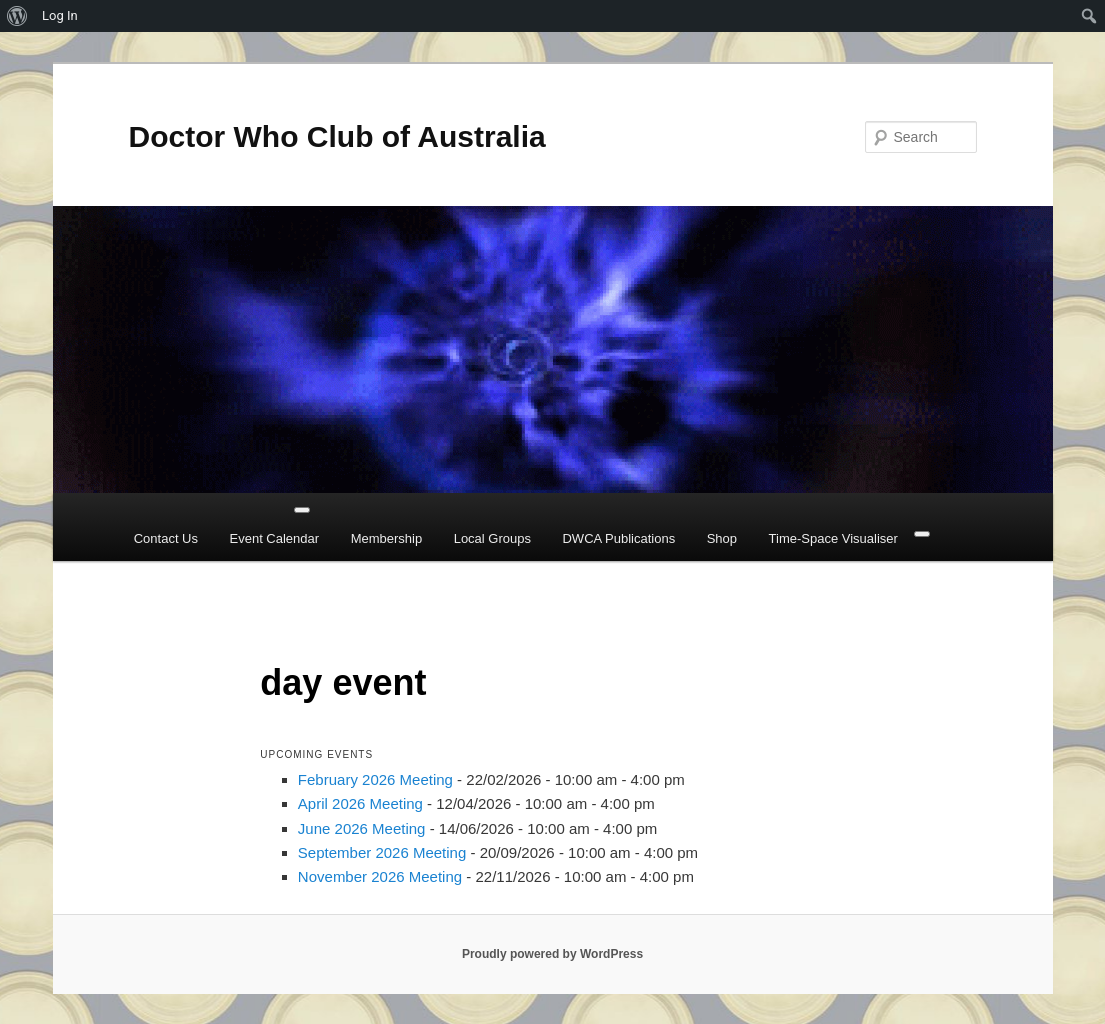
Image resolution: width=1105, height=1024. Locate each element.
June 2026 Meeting (362, 828)
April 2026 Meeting (360, 803)
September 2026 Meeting (382, 852)
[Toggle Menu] (302, 510)
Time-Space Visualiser (833, 538)
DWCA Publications (618, 538)
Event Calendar (275, 538)
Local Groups (492, 538)
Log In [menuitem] (60, 15)
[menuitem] (17, 16)
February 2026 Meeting (375, 779)
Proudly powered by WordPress (552, 954)
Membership (387, 538)
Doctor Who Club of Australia (337, 136)
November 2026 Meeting (380, 876)
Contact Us (166, 538)
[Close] (922, 534)
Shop (722, 538)
